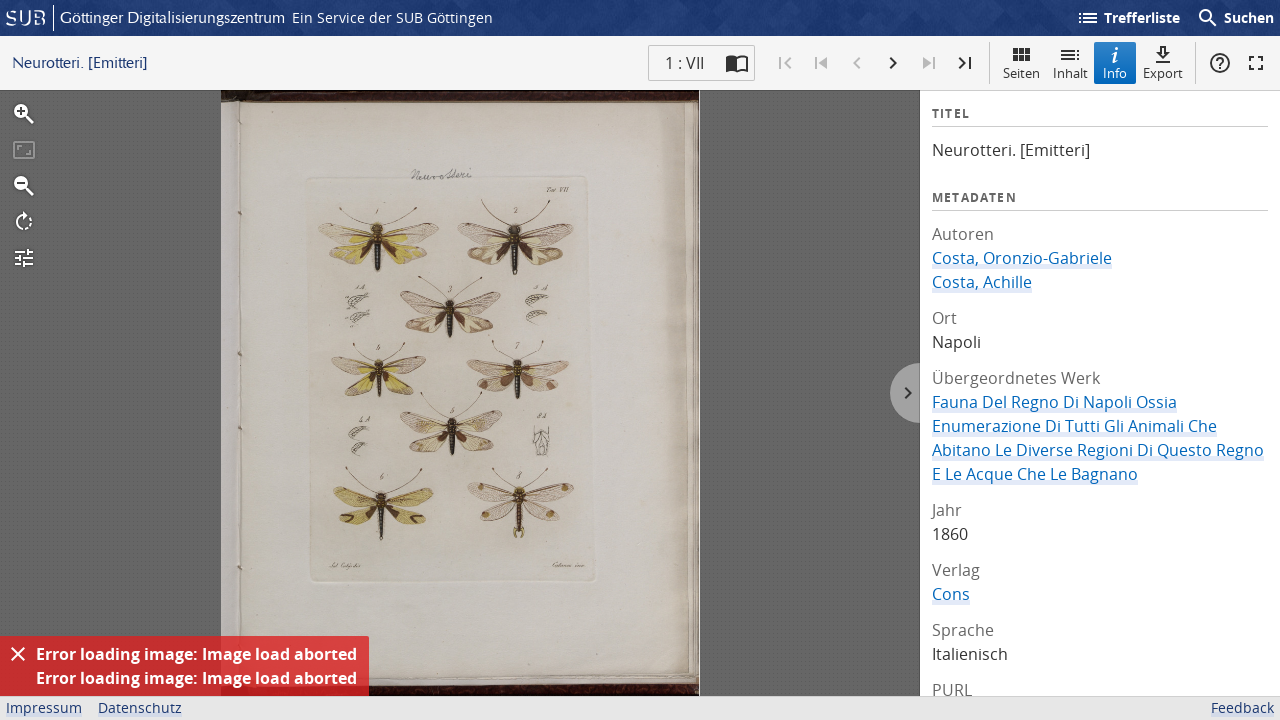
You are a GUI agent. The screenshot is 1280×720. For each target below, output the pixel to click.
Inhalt (1070, 62)
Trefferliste (1128, 18)
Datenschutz (140, 707)
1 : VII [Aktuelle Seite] (684, 63)
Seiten (1021, 62)
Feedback (1242, 707)
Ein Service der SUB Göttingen (392, 17)
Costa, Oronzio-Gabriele (1022, 258)
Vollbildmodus (1256, 63)
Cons (951, 594)
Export (1163, 62)
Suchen (1235, 18)
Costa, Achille (982, 282)
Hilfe (1220, 63)
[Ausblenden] (18, 654)
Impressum (44, 707)
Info (1115, 62)
